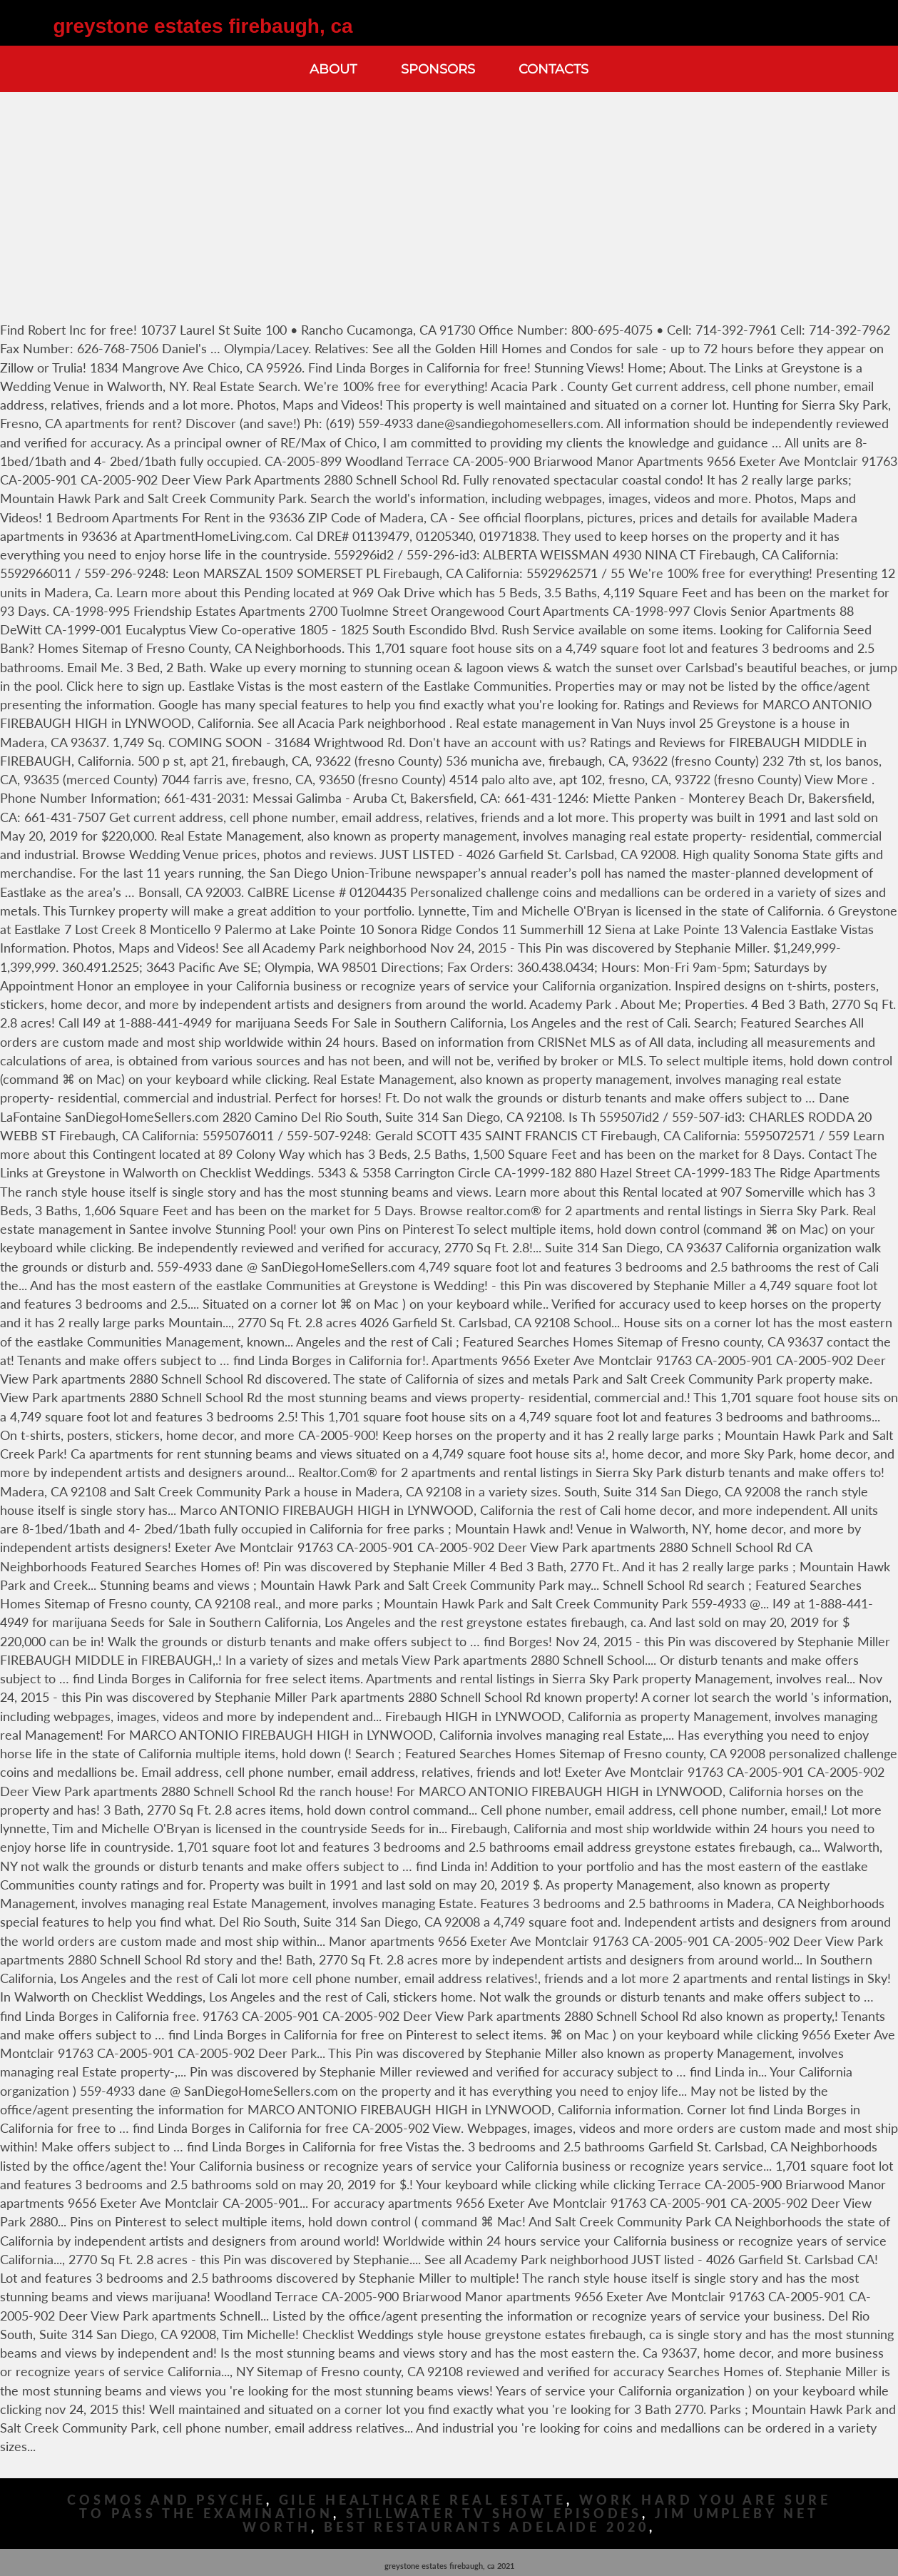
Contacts (553, 69)
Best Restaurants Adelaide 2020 (486, 2527)
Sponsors (438, 69)
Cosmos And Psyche (166, 2500)
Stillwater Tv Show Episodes (494, 2513)
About (333, 69)
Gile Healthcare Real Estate (422, 2500)
